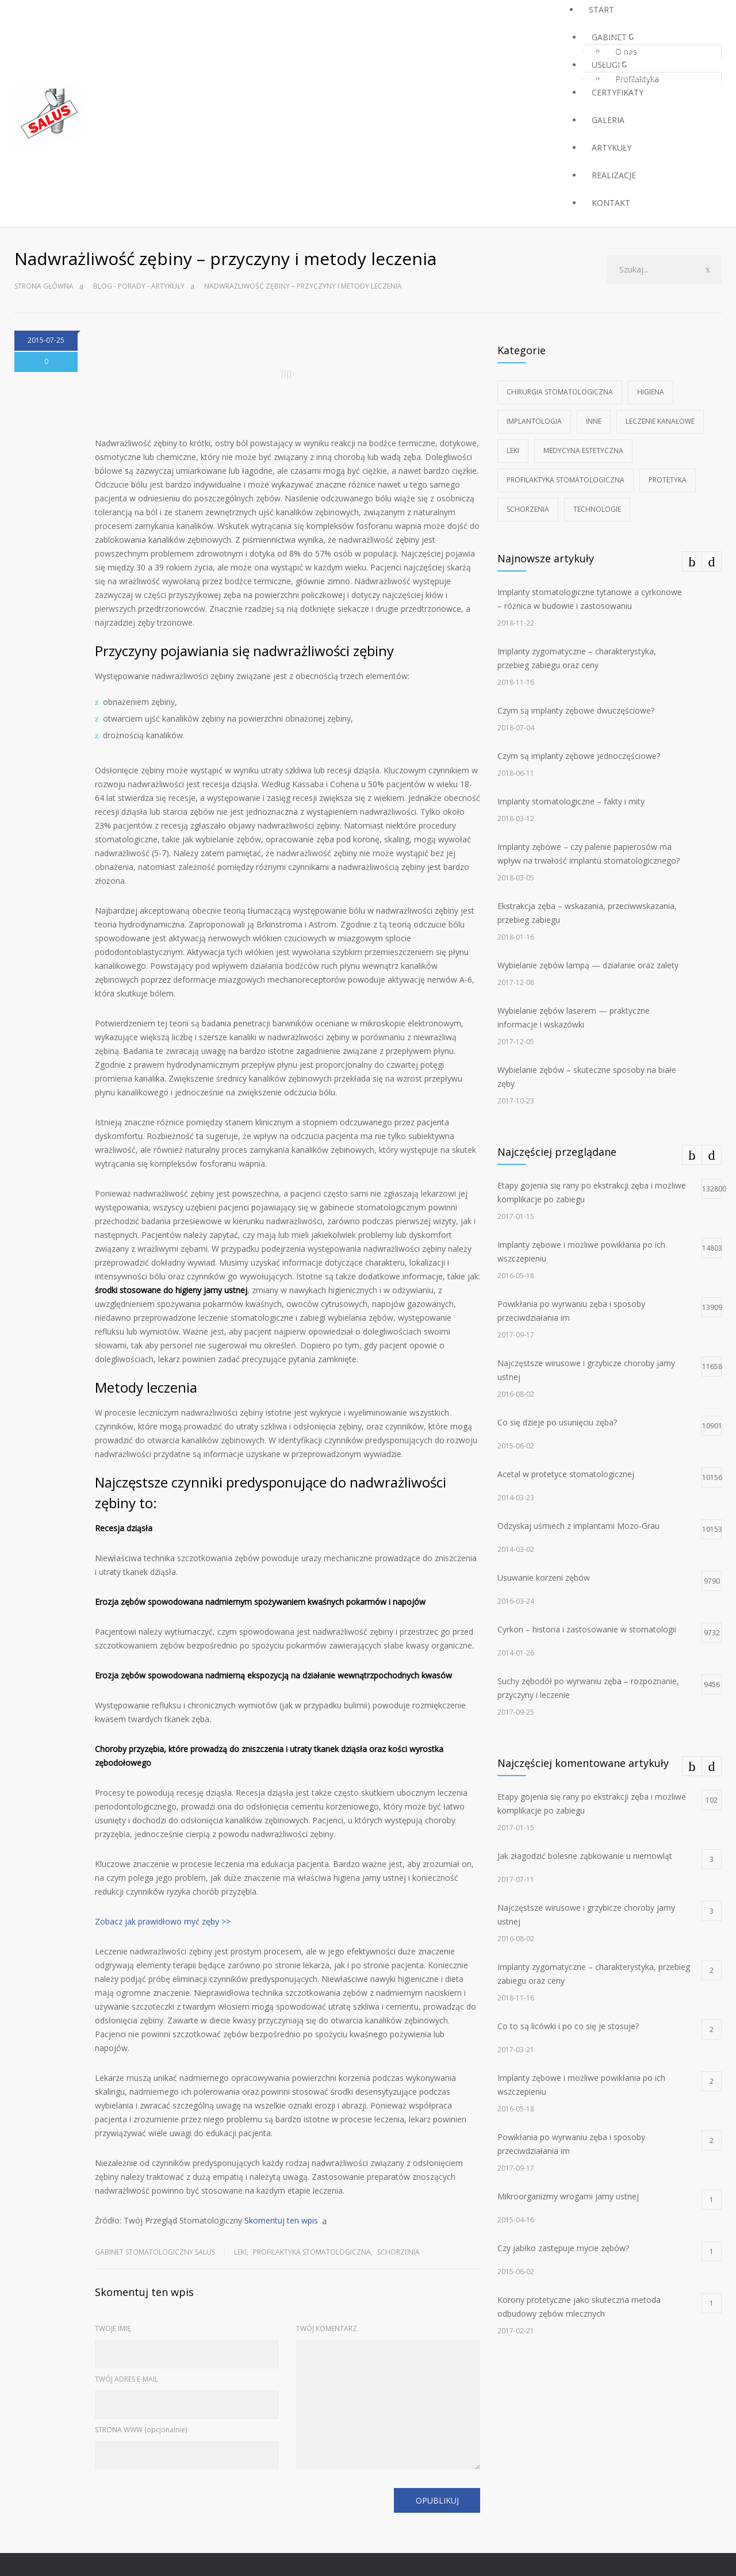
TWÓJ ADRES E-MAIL (126, 2379)
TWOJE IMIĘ (113, 2328)
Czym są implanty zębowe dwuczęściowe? (575, 710)
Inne (593, 421)
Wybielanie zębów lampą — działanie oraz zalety (587, 965)
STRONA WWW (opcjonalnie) (141, 2430)
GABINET (609, 37)
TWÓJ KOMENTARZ (326, 2328)
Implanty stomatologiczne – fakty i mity (571, 801)
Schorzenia (398, 2252)
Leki (240, 2252)
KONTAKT (611, 202)
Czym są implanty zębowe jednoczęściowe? (578, 755)
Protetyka (668, 480)
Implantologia (534, 421)
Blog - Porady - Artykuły (139, 286)
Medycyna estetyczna (583, 450)
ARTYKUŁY (611, 147)
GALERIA (608, 119)
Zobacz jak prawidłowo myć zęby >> (163, 1921)
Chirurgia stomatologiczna (560, 392)
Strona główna (44, 286)
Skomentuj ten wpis (281, 2220)
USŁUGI (606, 64)
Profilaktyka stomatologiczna (312, 2252)
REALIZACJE (614, 175)
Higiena (650, 392)
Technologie (597, 509)
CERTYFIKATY (617, 92)
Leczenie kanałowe (660, 421)
